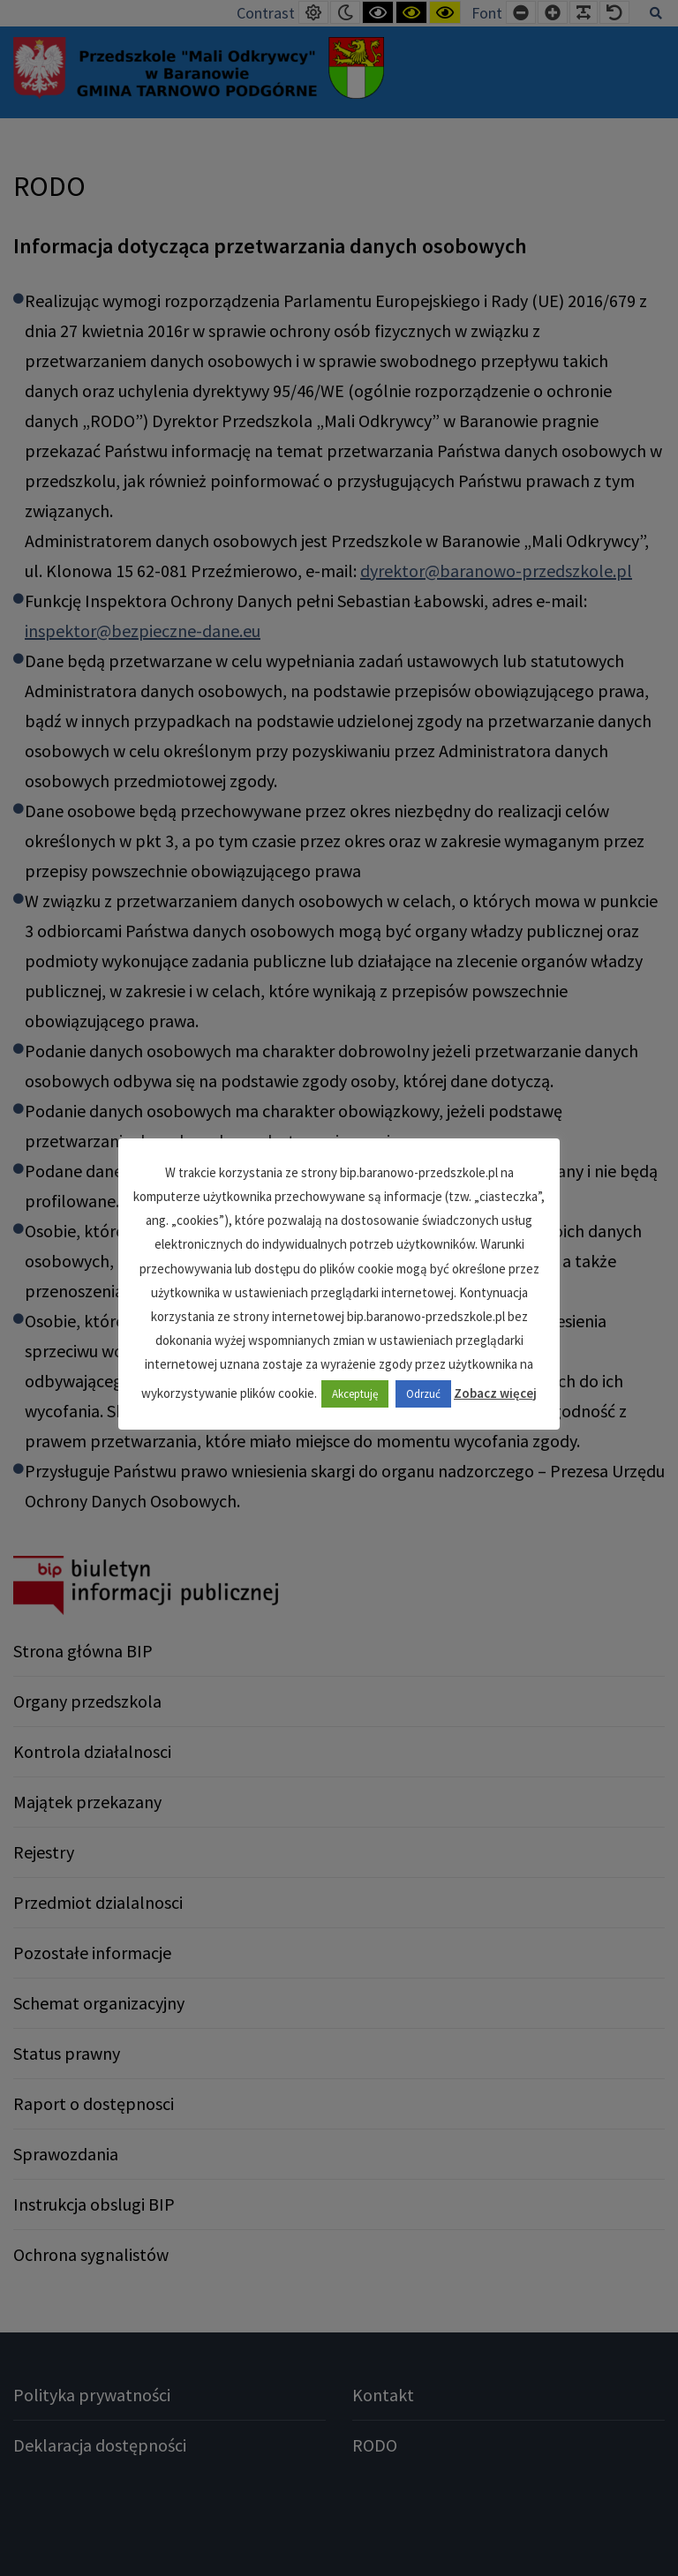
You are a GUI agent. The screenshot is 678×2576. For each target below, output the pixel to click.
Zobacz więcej (495, 1393)
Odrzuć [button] (423, 1393)
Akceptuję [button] (355, 1393)
